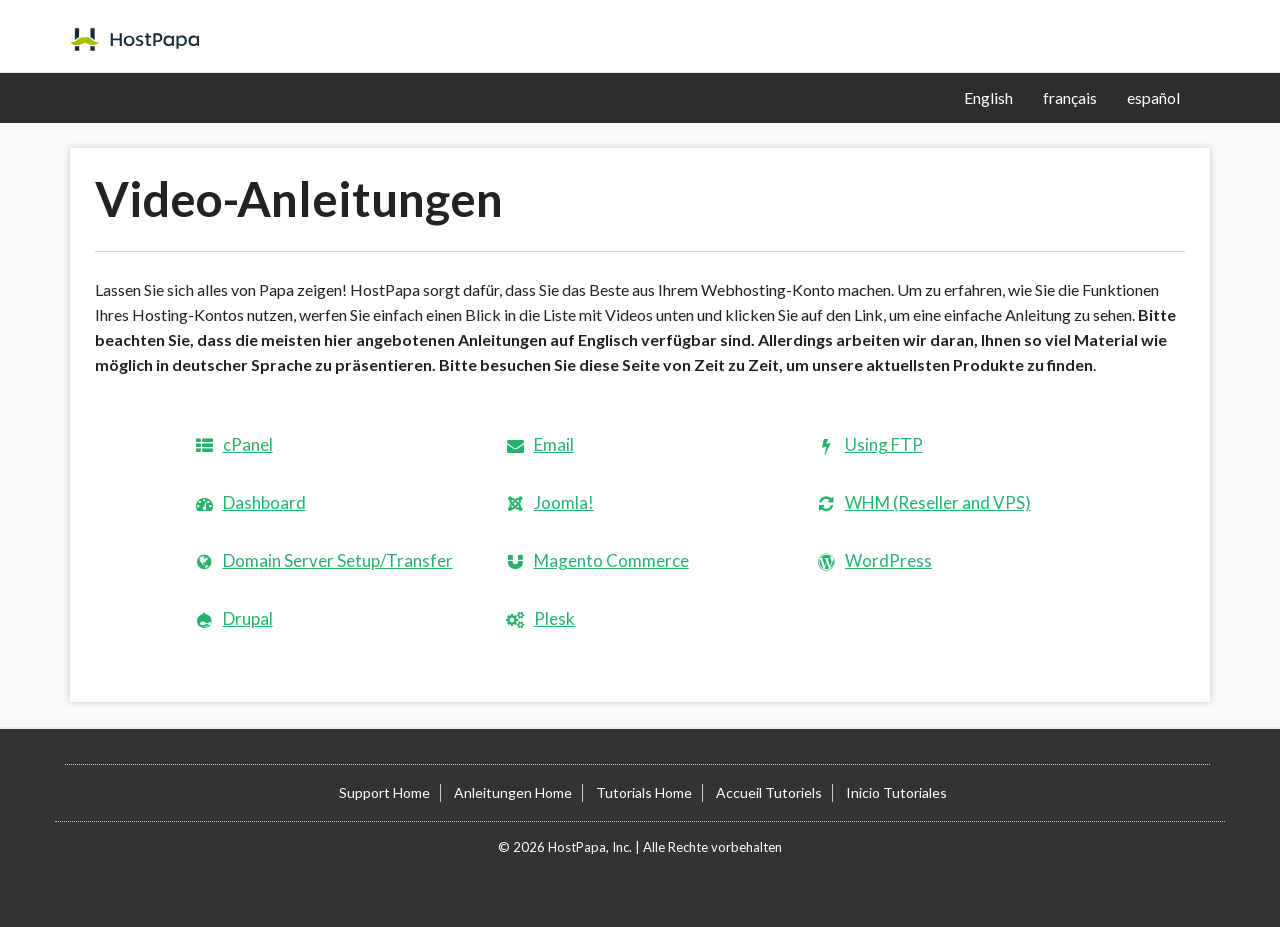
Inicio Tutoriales (896, 792)
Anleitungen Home (513, 792)
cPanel (248, 444)
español (1153, 97)
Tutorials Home (644, 792)
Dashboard (264, 502)
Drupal (248, 618)
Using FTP (884, 444)
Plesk (554, 618)
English (988, 97)
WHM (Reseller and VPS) (938, 502)
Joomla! (564, 502)
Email (554, 444)
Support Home (384, 792)
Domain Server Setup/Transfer (338, 560)
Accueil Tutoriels (769, 792)
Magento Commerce (611, 560)
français (1070, 97)
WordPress (888, 560)
